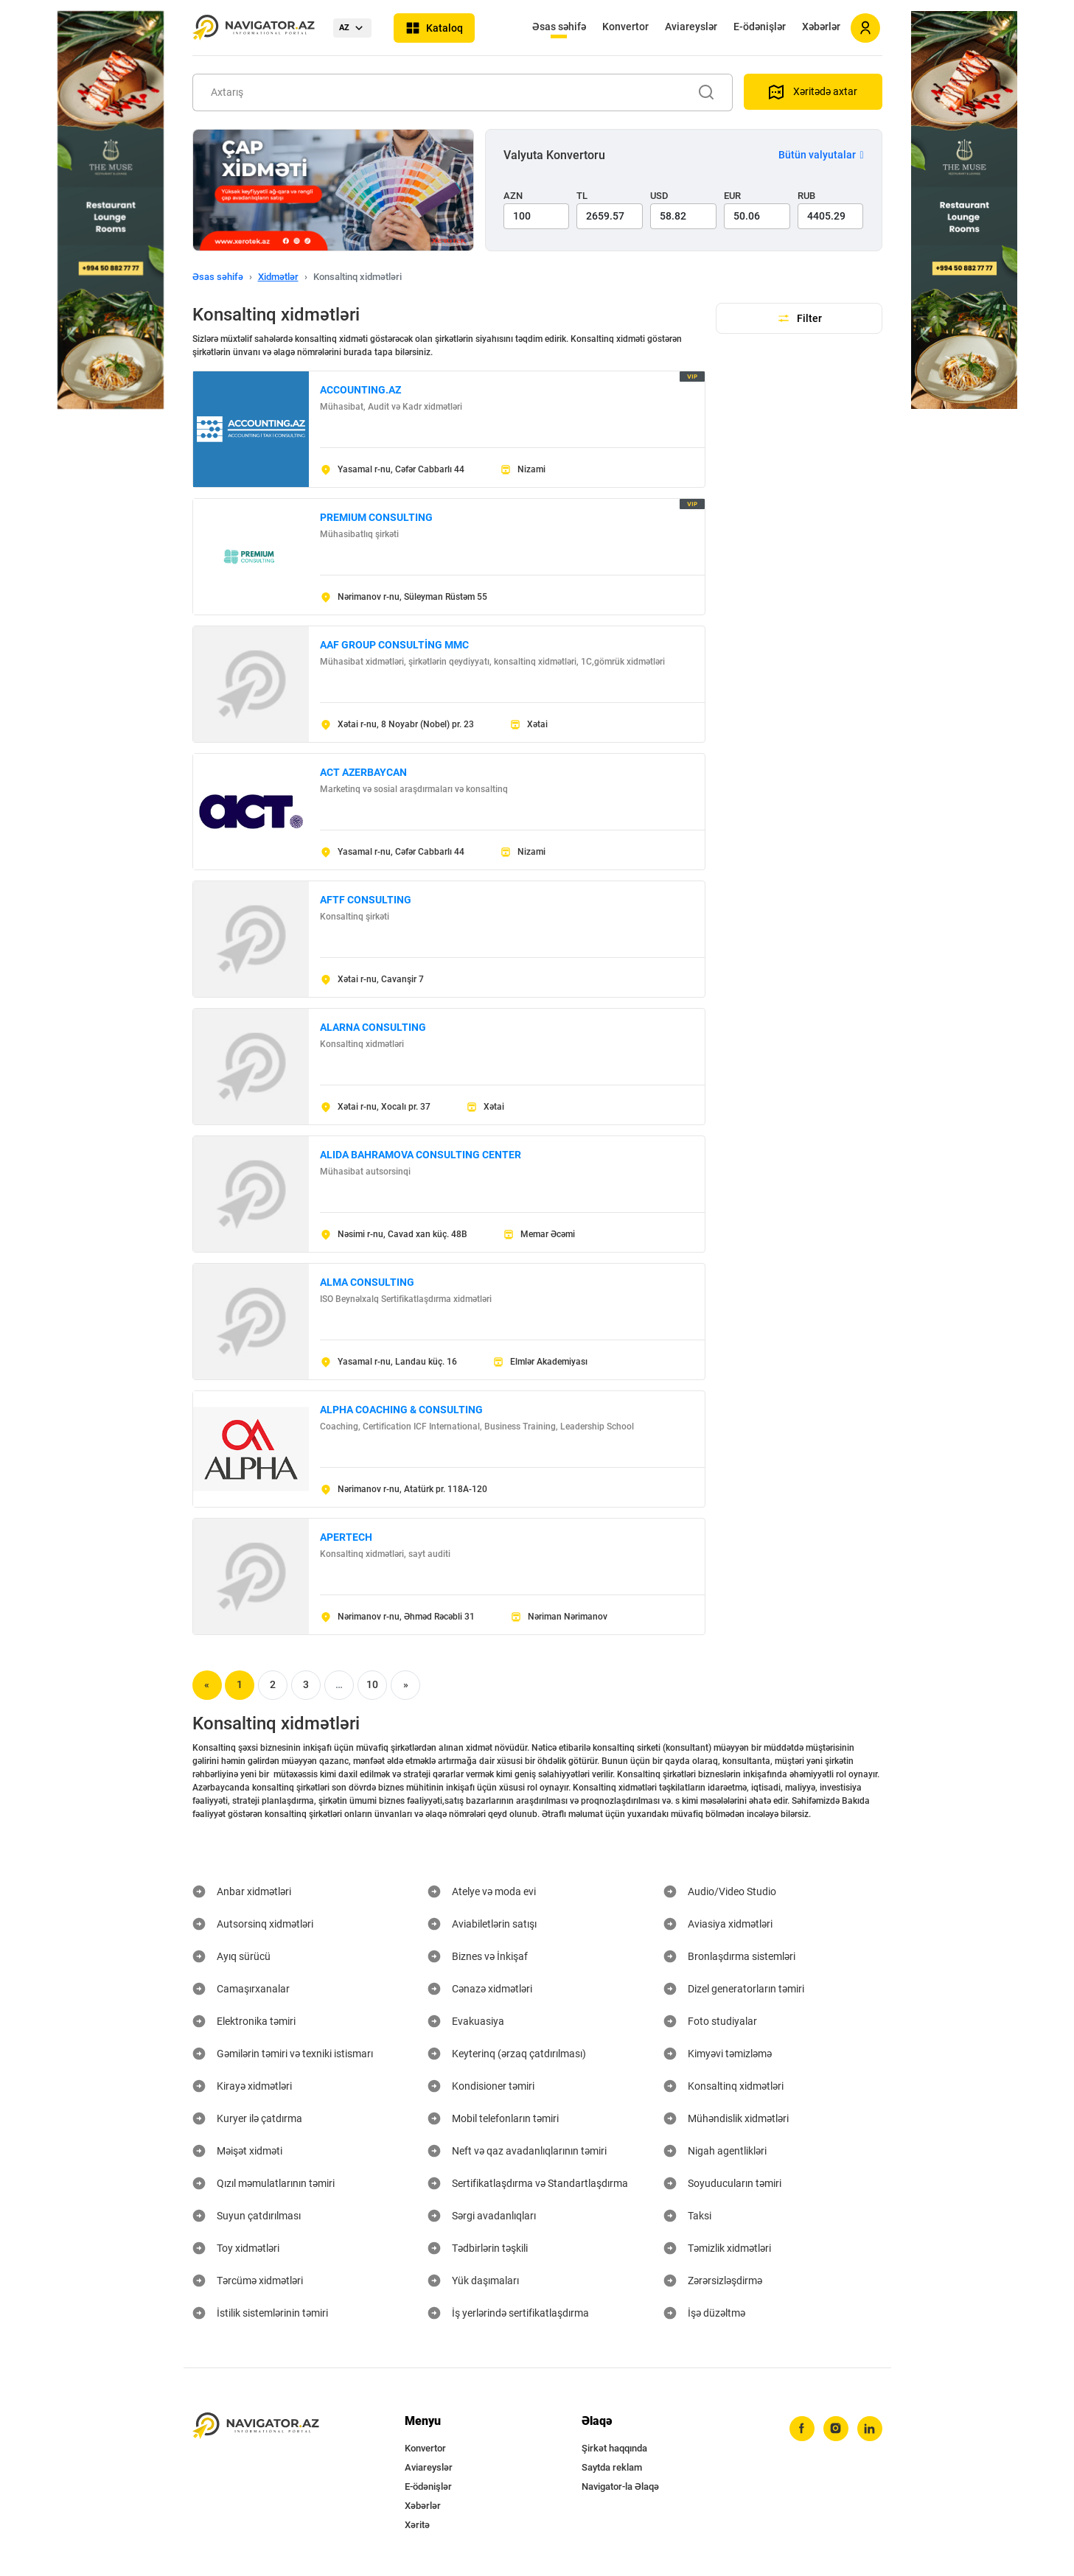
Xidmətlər (278, 276)
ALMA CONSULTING (367, 1282)
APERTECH (346, 1537)
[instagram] (835, 2428)
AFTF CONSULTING (365, 900)
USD (659, 195)
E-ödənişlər (759, 26)
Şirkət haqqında (614, 2448)
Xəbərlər (821, 26)
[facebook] (802, 2428)
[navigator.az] (255, 2426)
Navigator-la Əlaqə (620, 2486)
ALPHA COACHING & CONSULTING (401, 1409)
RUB (806, 195)
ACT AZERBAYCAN (363, 772)
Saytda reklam (612, 2467)
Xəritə (417, 2524)
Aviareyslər (691, 26)
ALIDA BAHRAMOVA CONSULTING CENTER (420, 1155)
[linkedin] (869, 2428)
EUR (732, 195)
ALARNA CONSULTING (373, 1027)
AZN (513, 195)
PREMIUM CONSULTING (376, 517)
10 (372, 1684)
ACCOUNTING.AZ (360, 390)
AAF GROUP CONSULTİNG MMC (394, 645)
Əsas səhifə (559, 26)
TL (581, 195)
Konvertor (625, 26)
